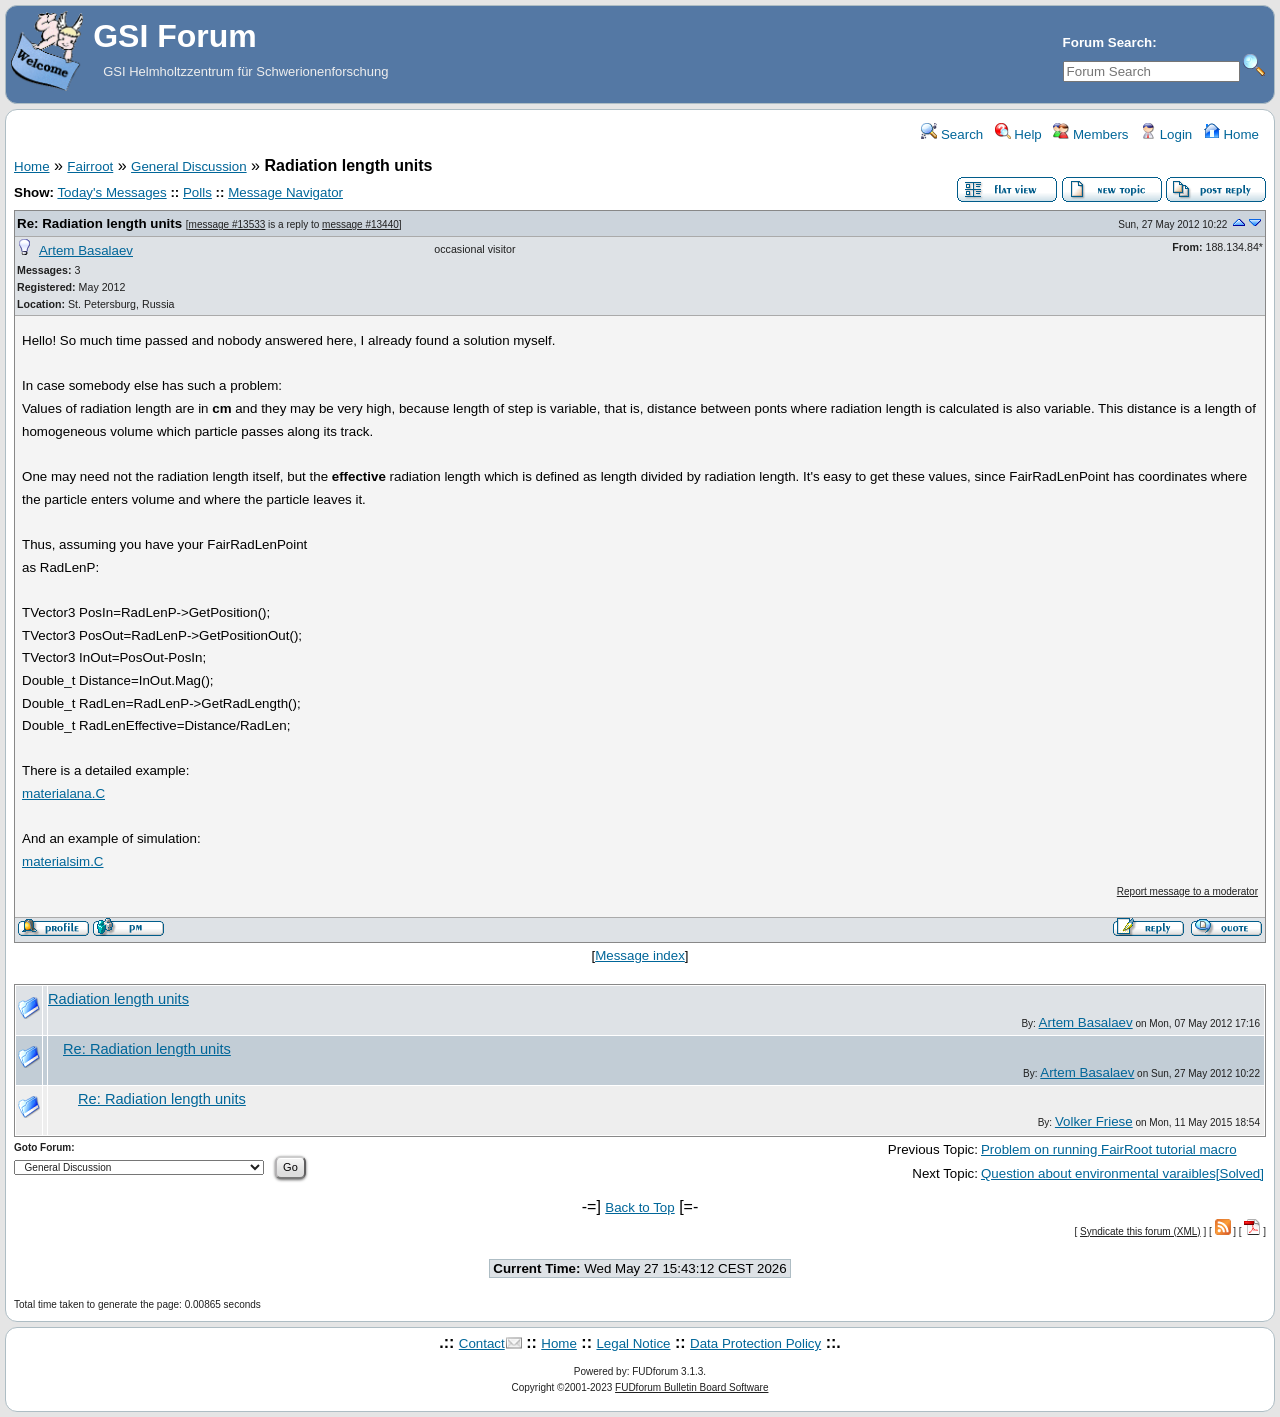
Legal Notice (633, 1343)
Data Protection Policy (755, 1343)
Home (1231, 134)
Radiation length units (118, 999)
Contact (482, 1343)
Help (1018, 134)
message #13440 (360, 224)
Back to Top (639, 1207)
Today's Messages (111, 192)
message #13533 (227, 224)
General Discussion (189, 166)
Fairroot (90, 166)
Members (1090, 134)
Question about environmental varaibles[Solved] (1122, 1173)
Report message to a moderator (1187, 891)
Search (952, 134)
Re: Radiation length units (99, 223)
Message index (640, 955)
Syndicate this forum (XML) (1140, 1231)
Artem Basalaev (86, 250)
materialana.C (63, 793)
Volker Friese (1094, 1121)
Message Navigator (285, 192)
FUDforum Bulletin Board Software (691, 1387)
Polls (197, 192)
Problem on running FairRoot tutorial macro (1109, 1149)
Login (1166, 134)
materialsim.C (62, 861)
